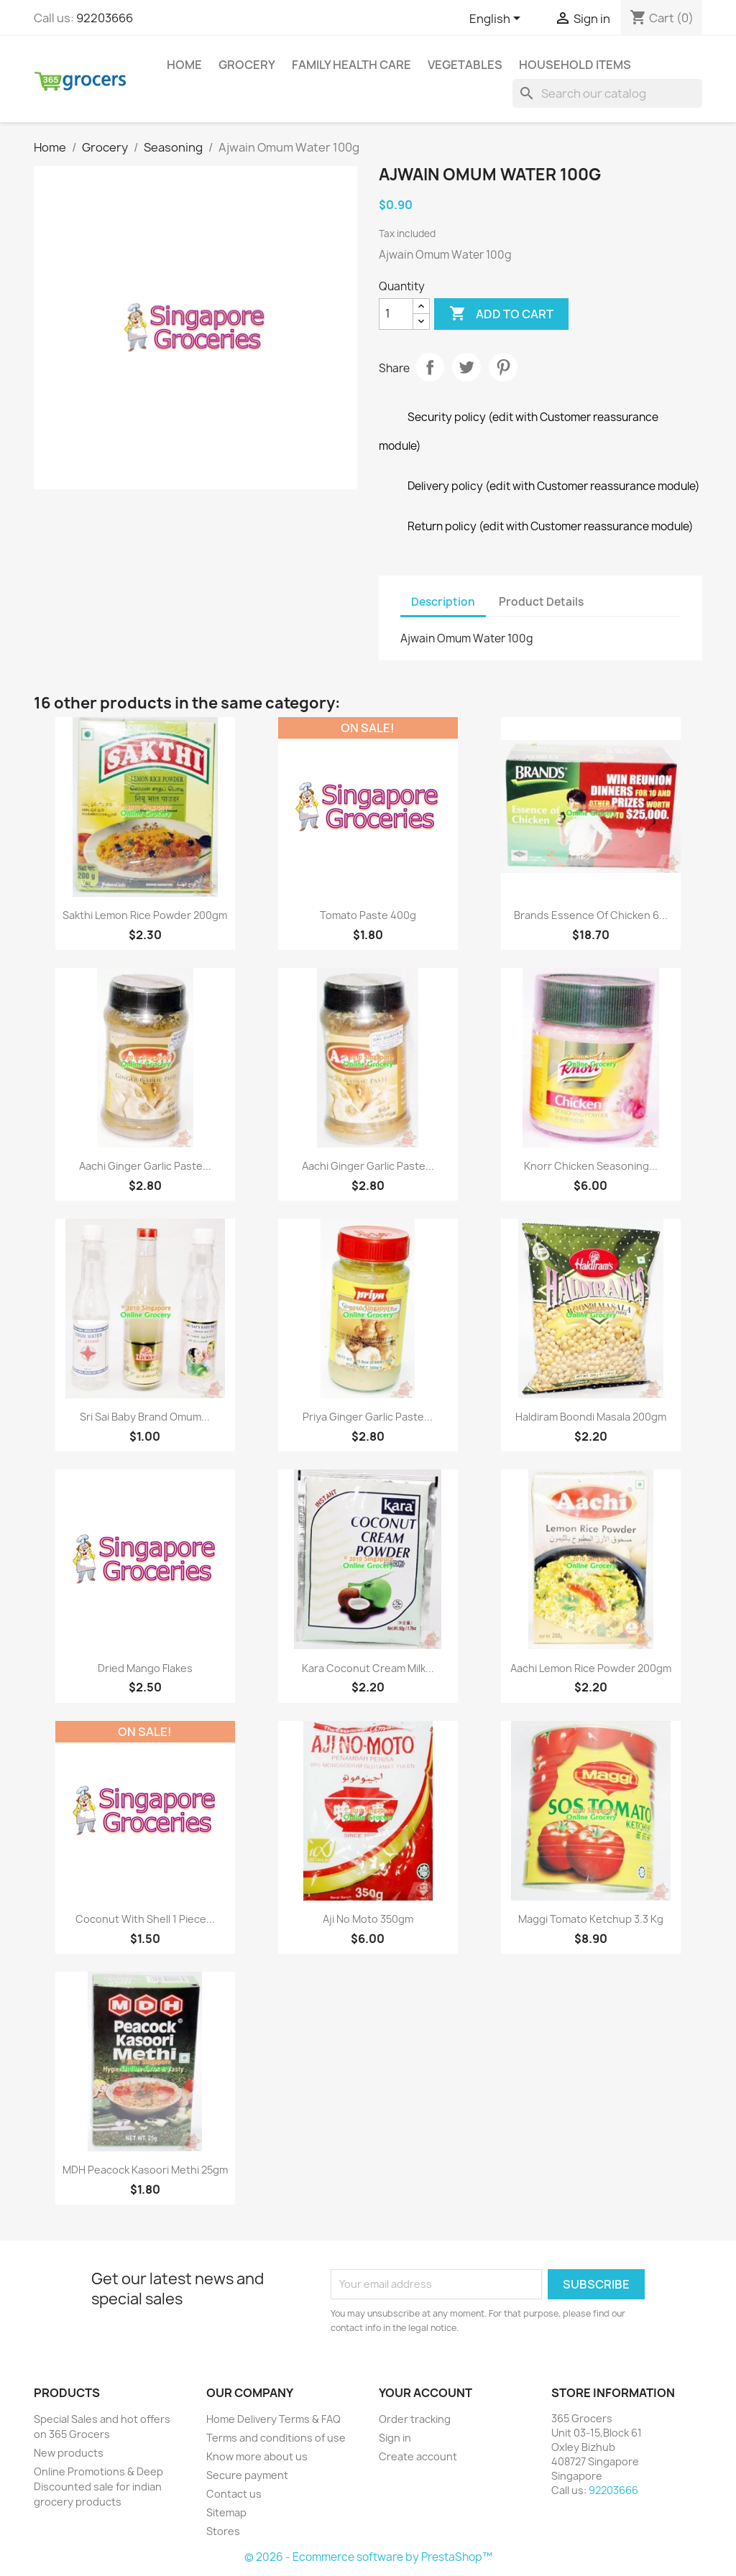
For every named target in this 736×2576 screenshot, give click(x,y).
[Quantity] (396, 314)
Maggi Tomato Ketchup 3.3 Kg (590, 1919)
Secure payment (247, 2475)
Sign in (395, 2438)
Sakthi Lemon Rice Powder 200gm (145, 915)
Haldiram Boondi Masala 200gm (590, 1416)
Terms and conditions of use (276, 2438)
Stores (223, 2531)
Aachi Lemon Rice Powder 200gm (590, 1668)
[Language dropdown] (497, 19)
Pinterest (503, 367)
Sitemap (226, 2512)
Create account (418, 2456)
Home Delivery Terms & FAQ (273, 2419)
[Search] (607, 93)
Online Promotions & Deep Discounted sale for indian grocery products (98, 2486)
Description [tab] (443, 601)
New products (69, 2453)
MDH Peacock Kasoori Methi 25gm (145, 2169)
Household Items (575, 65)
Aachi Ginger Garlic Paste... (145, 1166)
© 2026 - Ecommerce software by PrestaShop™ (368, 2557)
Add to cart (501, 314)
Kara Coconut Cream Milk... (368, 1668)
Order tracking (415, 2419)
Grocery (246, 65)
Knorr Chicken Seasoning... (591, 1166)
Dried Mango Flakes (145, 1668)
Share (429, 367)
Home (184, 65)
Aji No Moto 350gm (368, 1919)
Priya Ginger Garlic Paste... (368, 1416)
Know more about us (257, 2456)
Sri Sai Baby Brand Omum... (145, 1416)
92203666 (104, 18)
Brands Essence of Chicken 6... (591, 915)
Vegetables (465, 65)
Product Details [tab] (541, 601)
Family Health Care (351, 65)
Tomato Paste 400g (368, 915)
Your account (425, 2393)
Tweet (466, 367)
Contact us (234, 2494)
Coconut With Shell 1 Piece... (145, 1919)
